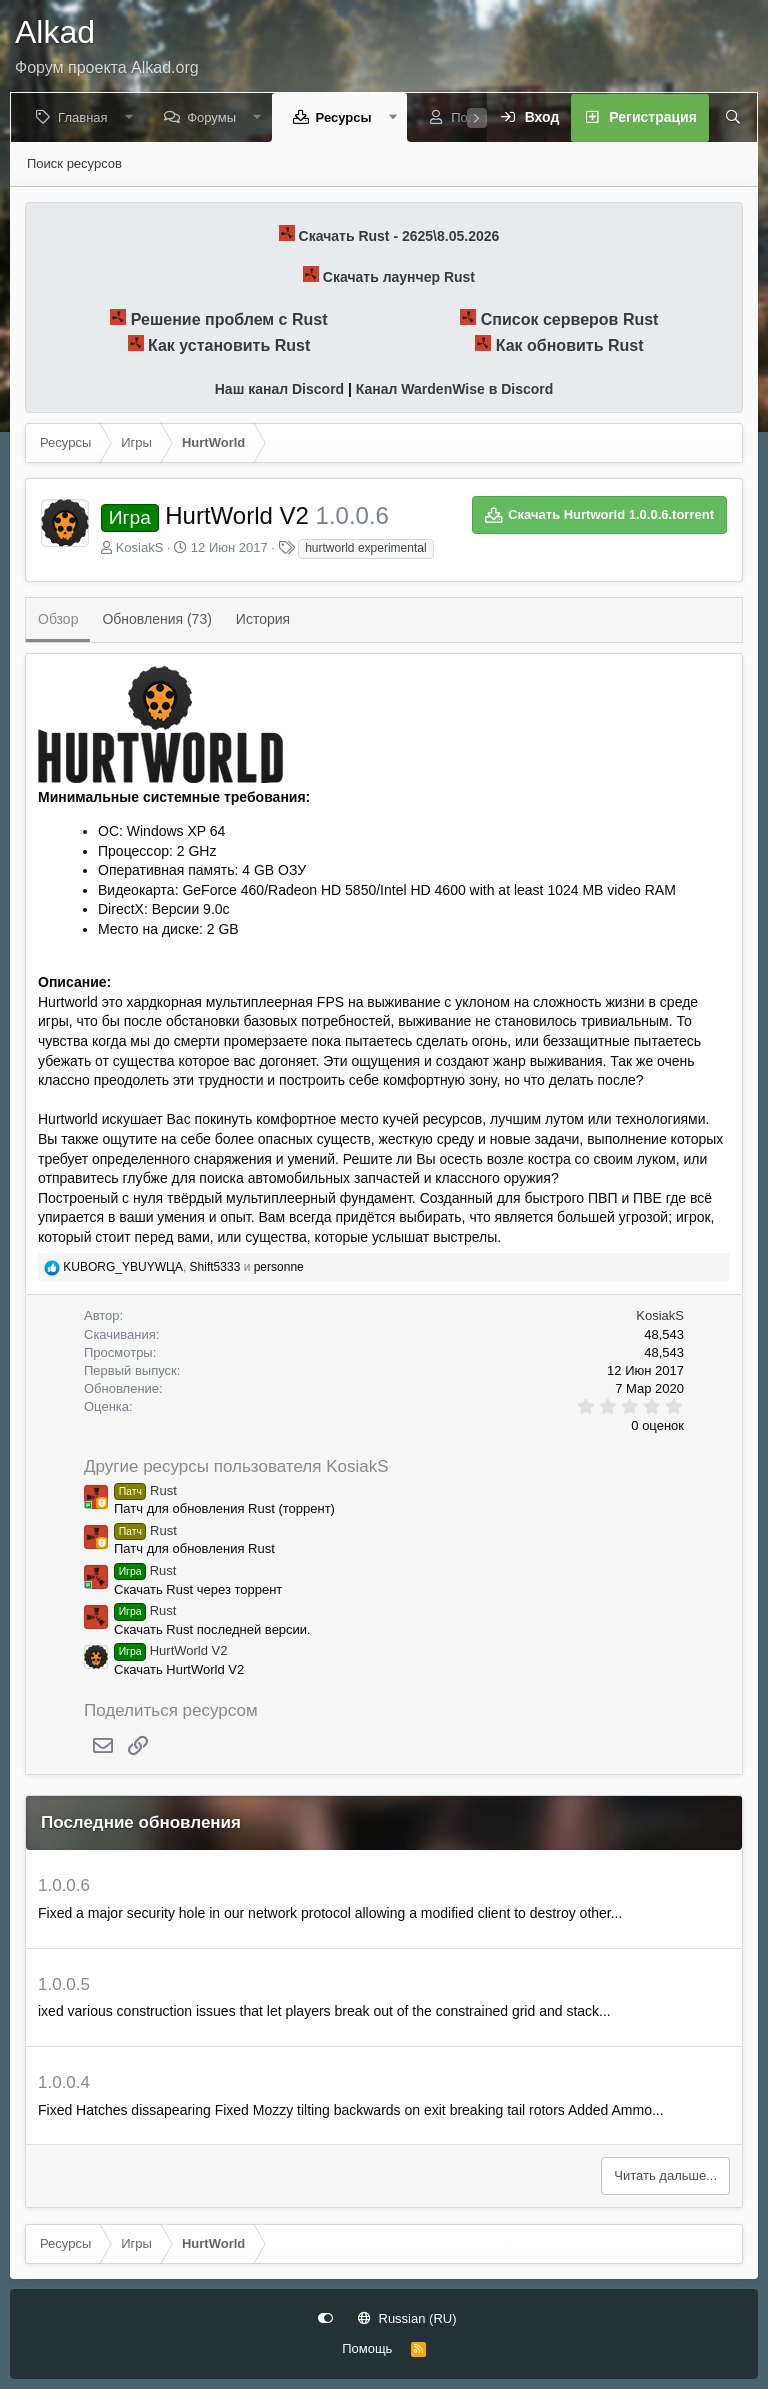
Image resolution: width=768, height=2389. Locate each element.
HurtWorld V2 (171, 1650)
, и (183, 1267)
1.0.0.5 (64, 1984)
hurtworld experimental (365, 548)
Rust (145, 1490)
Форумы (215, 117)
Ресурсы (347, 117)
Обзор (58, 619)
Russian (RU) (407, 2318)
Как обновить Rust (570, 345)
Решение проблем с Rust (229, 319)
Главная (86, 117)
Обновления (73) (156, 619)
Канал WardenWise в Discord (454, 389)
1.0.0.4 (64, 2082)
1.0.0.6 (64, 1885)
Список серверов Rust (570, 319)
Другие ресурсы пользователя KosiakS (236, 1466)
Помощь (367, 2348)
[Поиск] (727, 118)
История (263, 619)
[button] (132, 117)
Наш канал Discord (279, 389)
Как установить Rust (229, 345)
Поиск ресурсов (74, 163)
